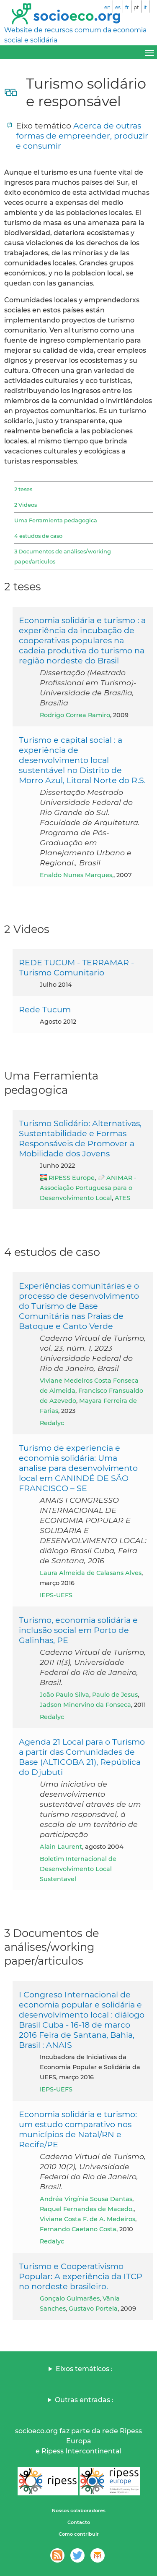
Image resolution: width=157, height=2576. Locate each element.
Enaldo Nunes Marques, (76, 875)
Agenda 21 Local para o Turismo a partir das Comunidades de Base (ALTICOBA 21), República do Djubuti (82, 1757)
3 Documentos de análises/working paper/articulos (62, 556)
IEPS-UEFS (56, 1595)
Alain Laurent (61, 1846)
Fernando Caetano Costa (78, 2229)
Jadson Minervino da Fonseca (85, 1705)
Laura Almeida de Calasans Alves (91, 1573)
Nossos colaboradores (79, 2510)
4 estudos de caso (38, 535)
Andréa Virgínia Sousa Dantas (86, 2199)
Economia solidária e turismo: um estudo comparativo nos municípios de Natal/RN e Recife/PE (78, 2129)
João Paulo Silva (64, 1694)
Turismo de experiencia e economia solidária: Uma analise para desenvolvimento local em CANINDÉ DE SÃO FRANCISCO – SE (78, 1468)
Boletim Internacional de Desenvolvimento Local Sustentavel (78, 1869)
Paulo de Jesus (115, 1694)
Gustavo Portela (93, 2308)
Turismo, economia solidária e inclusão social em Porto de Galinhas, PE (78, 1630)
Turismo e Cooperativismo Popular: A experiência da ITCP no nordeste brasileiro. (80, 2276)
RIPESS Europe (72, 1178)
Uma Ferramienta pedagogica (55, 520)
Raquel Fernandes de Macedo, (87, 2209)
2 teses (23, 489)
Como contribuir (79, 2534)
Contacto (78, 2522)
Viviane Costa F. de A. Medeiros (87, 2219)
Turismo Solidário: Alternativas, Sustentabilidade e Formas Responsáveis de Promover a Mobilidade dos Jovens (80, 1138)
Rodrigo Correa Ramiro (75, 715)
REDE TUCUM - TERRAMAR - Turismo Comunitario (76, 967)
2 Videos (25, 504)
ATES (122, 1198)
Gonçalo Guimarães (70, 2298)
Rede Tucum (45, 1009)
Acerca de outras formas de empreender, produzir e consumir (82, 136)
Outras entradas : (84, 2400)
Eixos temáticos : (84, 2369)
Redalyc (52, 1423)
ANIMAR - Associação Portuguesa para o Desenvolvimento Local (88, 1188)
